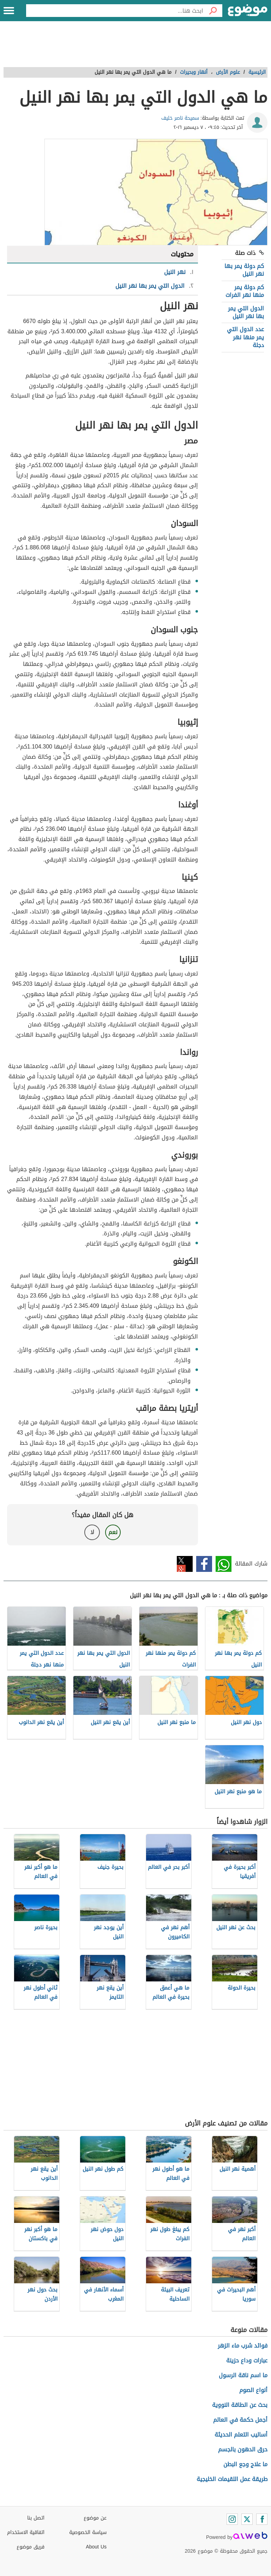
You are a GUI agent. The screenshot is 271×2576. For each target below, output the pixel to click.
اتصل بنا (35, 2518)
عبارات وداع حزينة (246, 2360)
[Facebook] (261, 2519)
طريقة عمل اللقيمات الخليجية (232, 2479)
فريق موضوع (30, 2547)
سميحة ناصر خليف (180, 118)
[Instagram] (232, 2519)
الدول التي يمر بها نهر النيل (246, 312)
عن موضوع (95, 2518)
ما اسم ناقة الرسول (243, 2375)
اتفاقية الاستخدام (25, 2532)
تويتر (185, 1564)
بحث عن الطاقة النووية (239, 2404)
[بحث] (212, 10)
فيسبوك (204, 1564)
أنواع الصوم (253, 2390)
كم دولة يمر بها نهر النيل (244, 270)
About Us (96, 2547)
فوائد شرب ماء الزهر (242, 2345)
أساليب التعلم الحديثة (241, 2434)
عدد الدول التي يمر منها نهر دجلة (245, 337)
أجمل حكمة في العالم (240, 2419)
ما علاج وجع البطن (245, 2464)
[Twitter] (247, 2519)
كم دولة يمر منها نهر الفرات (244, 291)
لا (92, 1532)
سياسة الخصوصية (88, 2532)
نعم (113, 1532)
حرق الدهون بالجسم (242, 2449)
